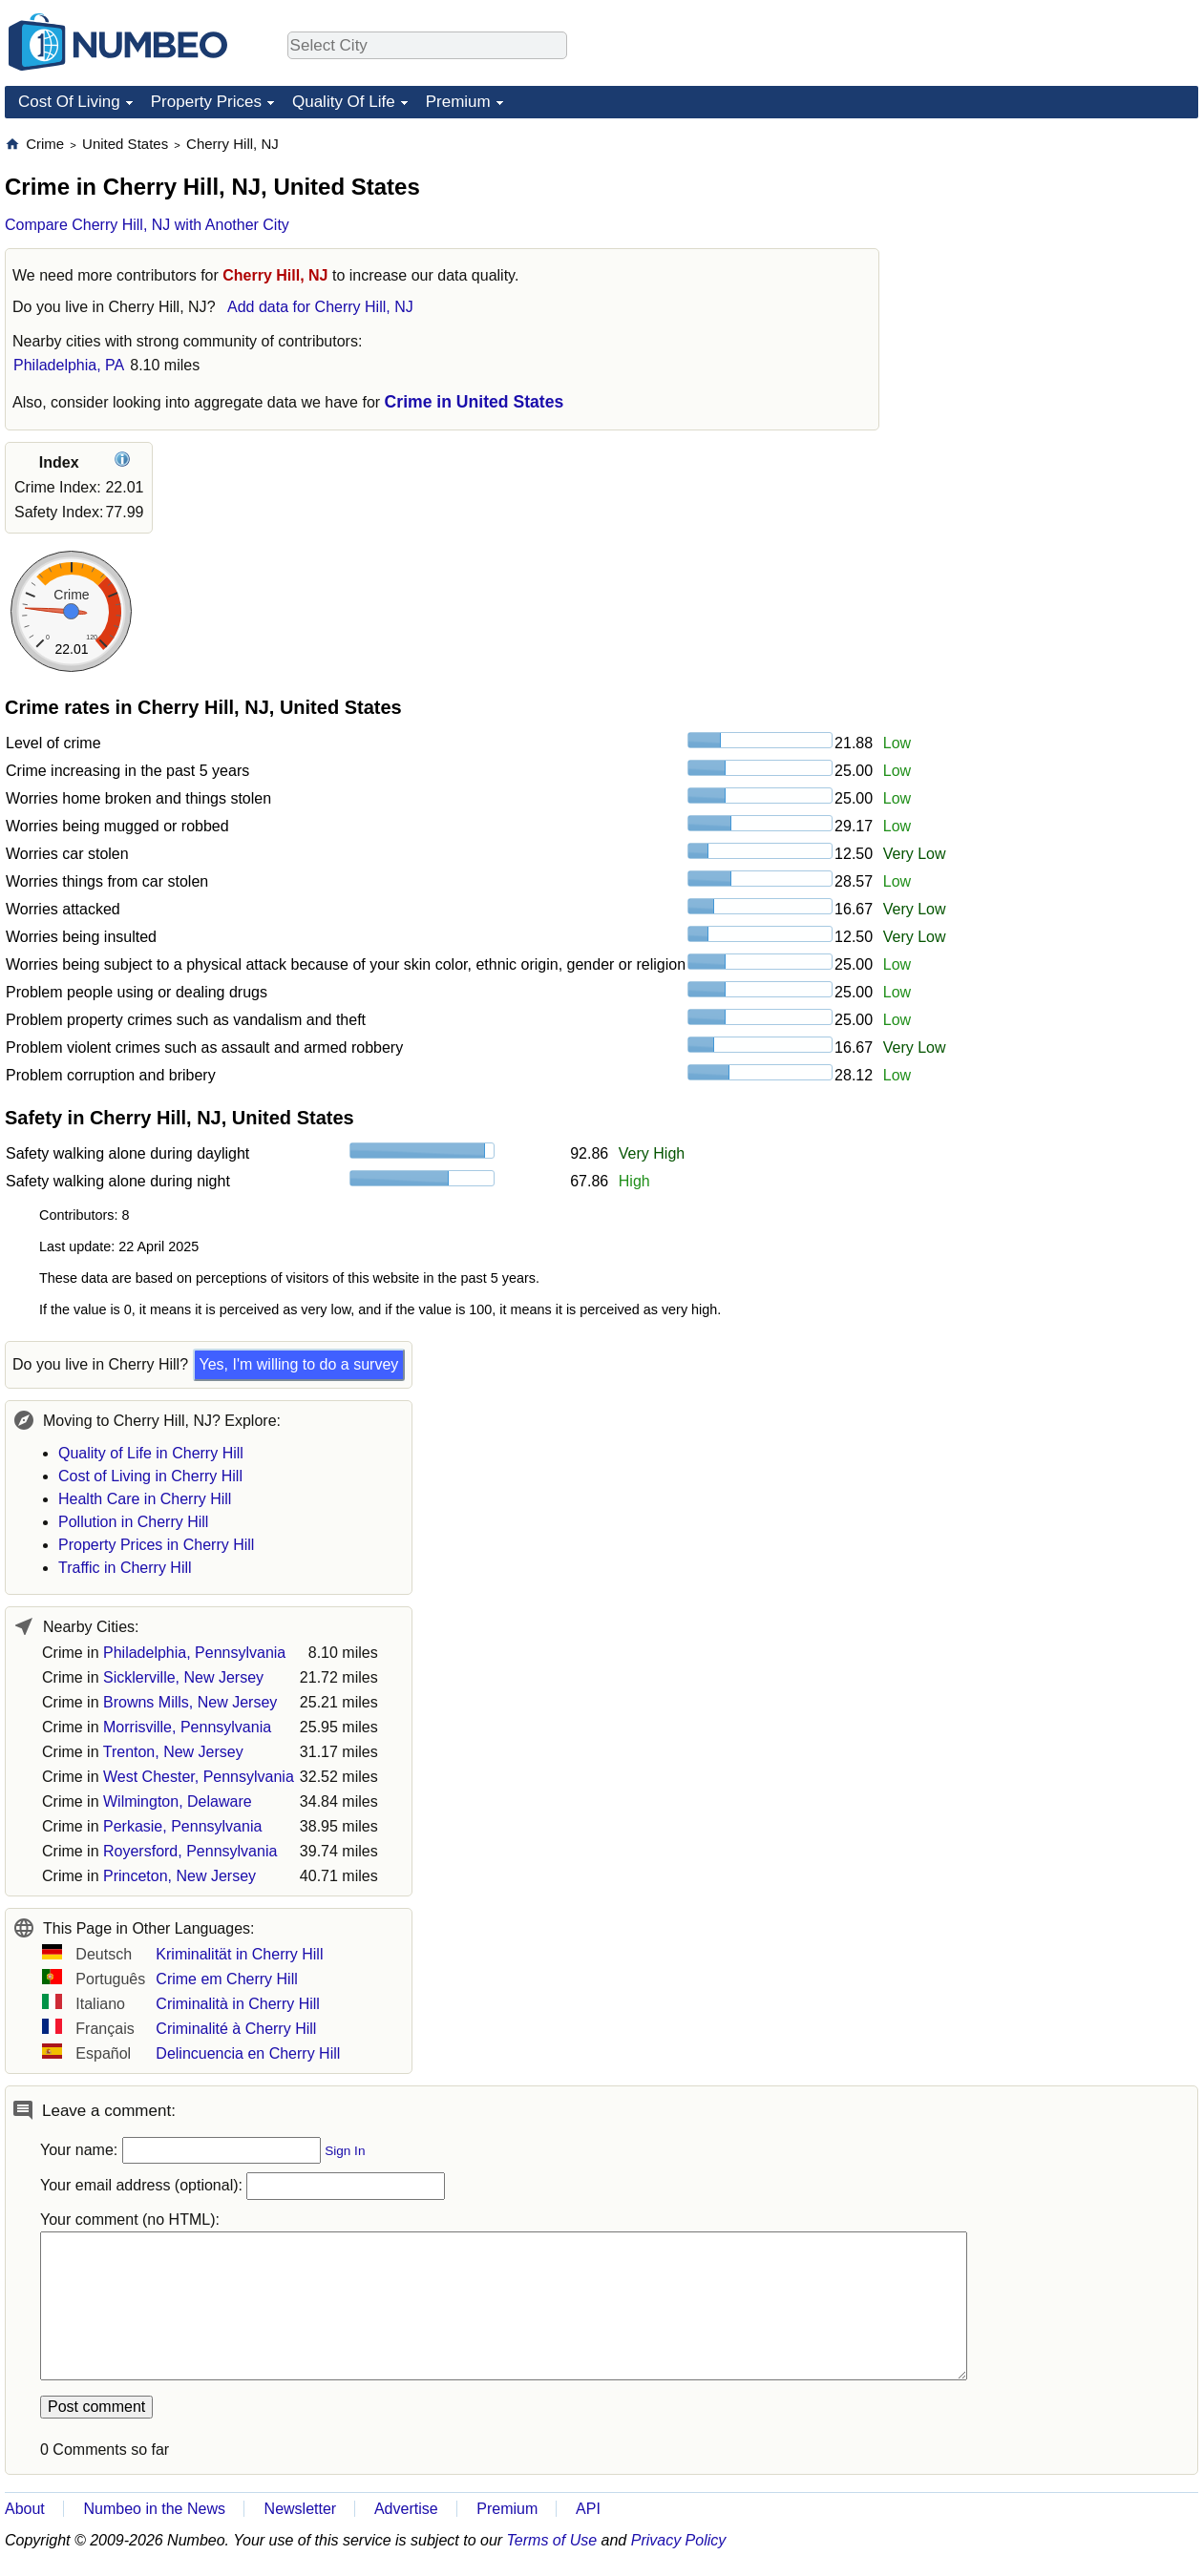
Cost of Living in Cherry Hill (150, 1476)
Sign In (345, 2151)
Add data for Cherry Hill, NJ (320, 307)
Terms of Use (552, 2540)
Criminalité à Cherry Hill (236, 2029)
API (588, 2509)
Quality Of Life (343, 102)
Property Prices (206, 102)
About (25, 2509)
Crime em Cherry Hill (226, 1979)
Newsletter (300, 2509)
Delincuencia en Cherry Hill (248, 2053)
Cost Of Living (69, 102)
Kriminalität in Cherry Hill (239, 1954)
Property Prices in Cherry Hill (156, 1545)
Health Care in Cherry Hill (144, 1499)
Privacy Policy (679, 2540)
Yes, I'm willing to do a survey (299, 1364)
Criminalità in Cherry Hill (238, 2004)
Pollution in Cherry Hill (133, 1522)
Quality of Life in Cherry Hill (150, 1453)
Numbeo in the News (154, 2509)
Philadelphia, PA (68, 365)
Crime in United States (474, 401)
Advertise (406, 2509)
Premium (458, 102)
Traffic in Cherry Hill (125, 1568)
